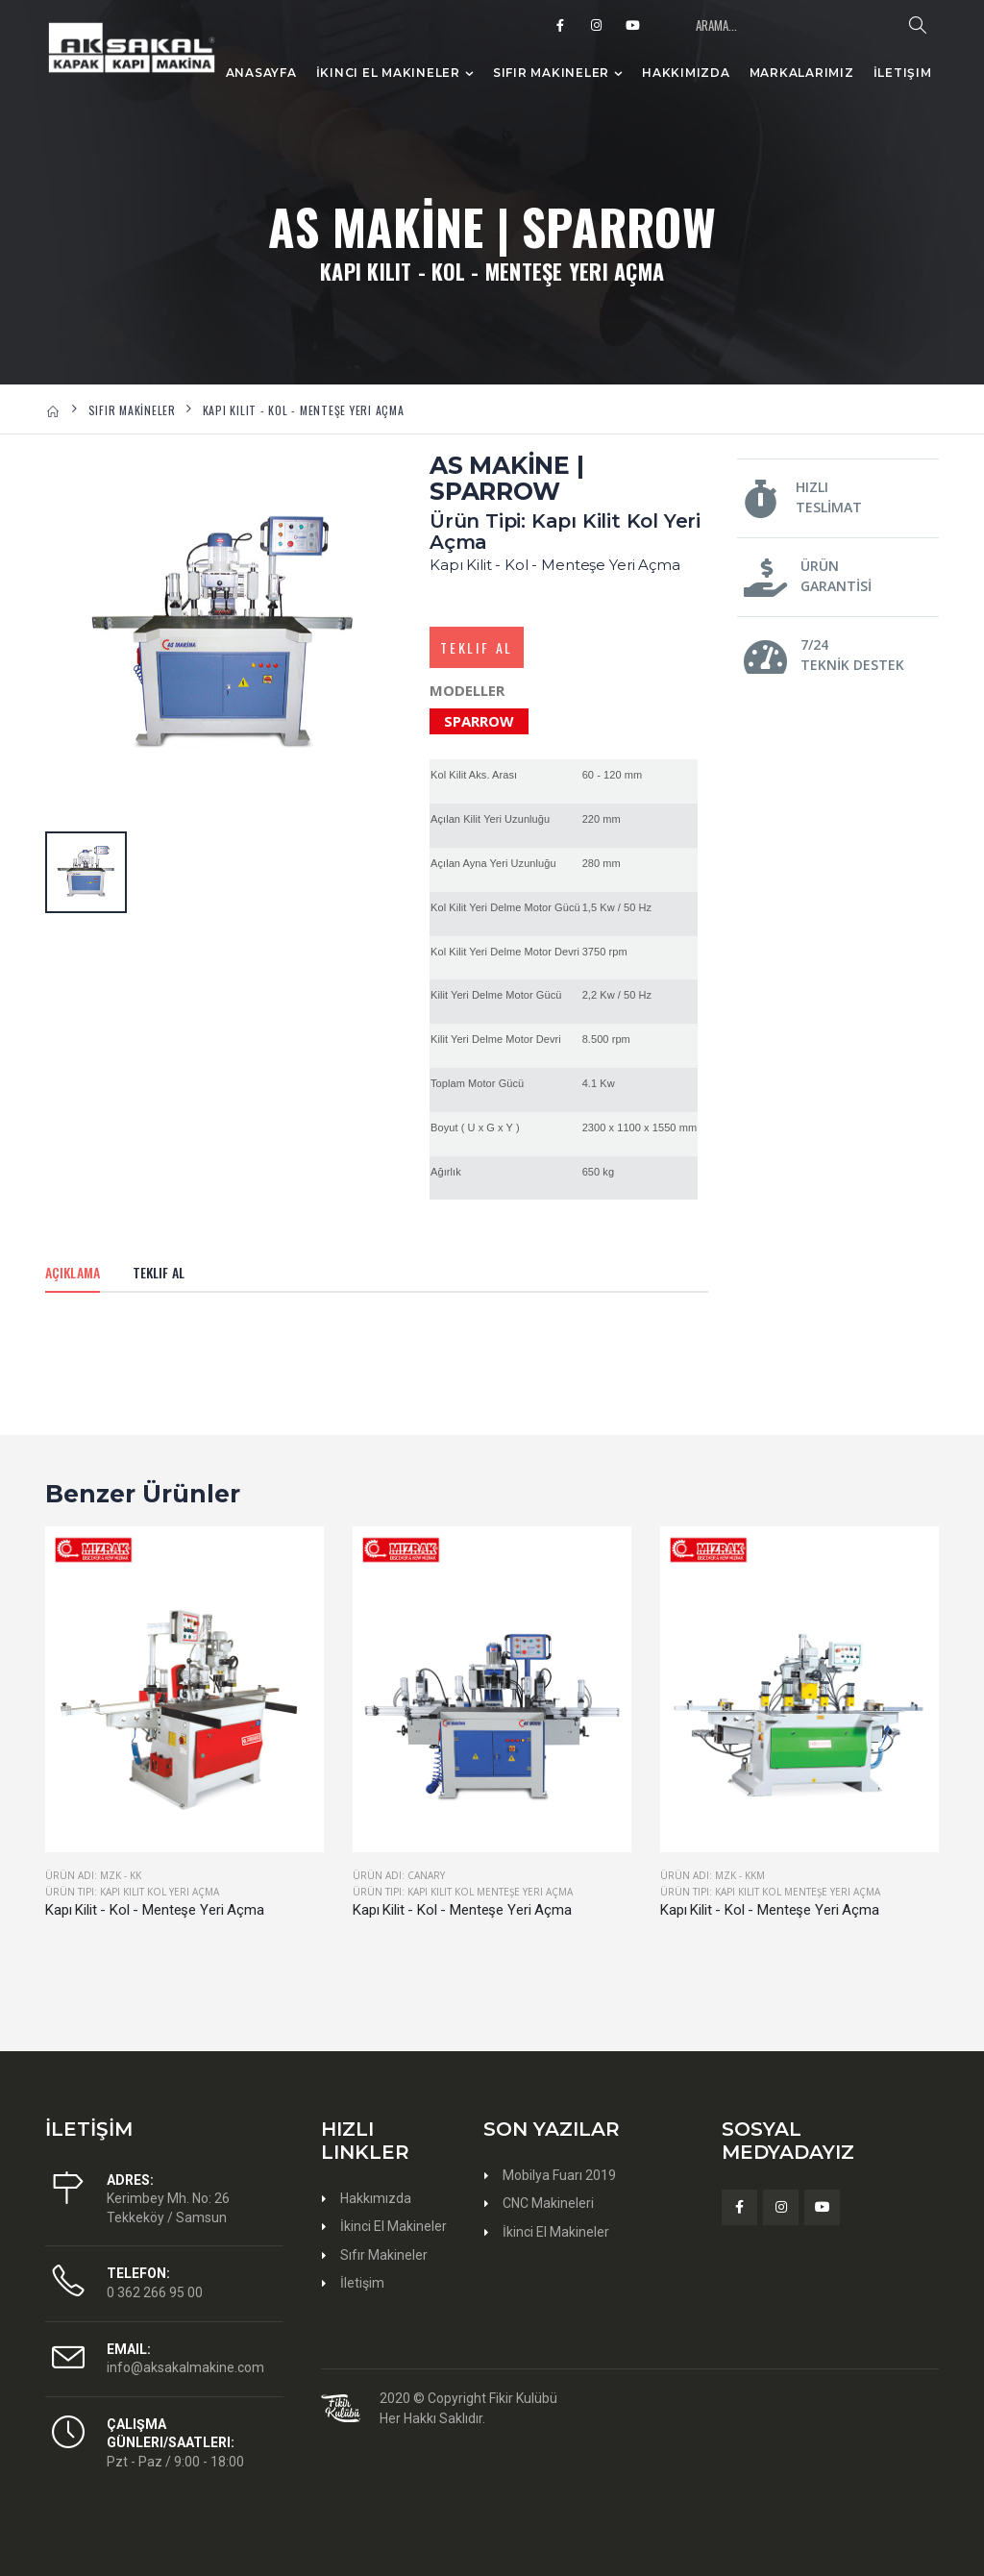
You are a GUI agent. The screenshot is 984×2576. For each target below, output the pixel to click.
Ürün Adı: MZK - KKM (712, 1875)
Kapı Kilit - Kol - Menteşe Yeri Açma (154, 1910)
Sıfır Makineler (551, 72)
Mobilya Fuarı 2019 (559, 2175)
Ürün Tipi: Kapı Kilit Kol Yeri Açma (132, 1891)
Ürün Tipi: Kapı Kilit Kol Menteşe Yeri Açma (463, 1891)
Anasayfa (261, 72)
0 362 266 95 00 (155, 2292)
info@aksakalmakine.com (185, 2367)
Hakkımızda (686, 72)
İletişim (902, 72)
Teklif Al (476, 647)
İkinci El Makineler (388, 72)
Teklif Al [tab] (158, 1272)
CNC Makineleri (548, 2203)
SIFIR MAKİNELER (132, 410)
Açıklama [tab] (72, 1272)
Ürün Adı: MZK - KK (93, 1875)
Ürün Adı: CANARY (399, 1875)
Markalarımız (802, 72)
